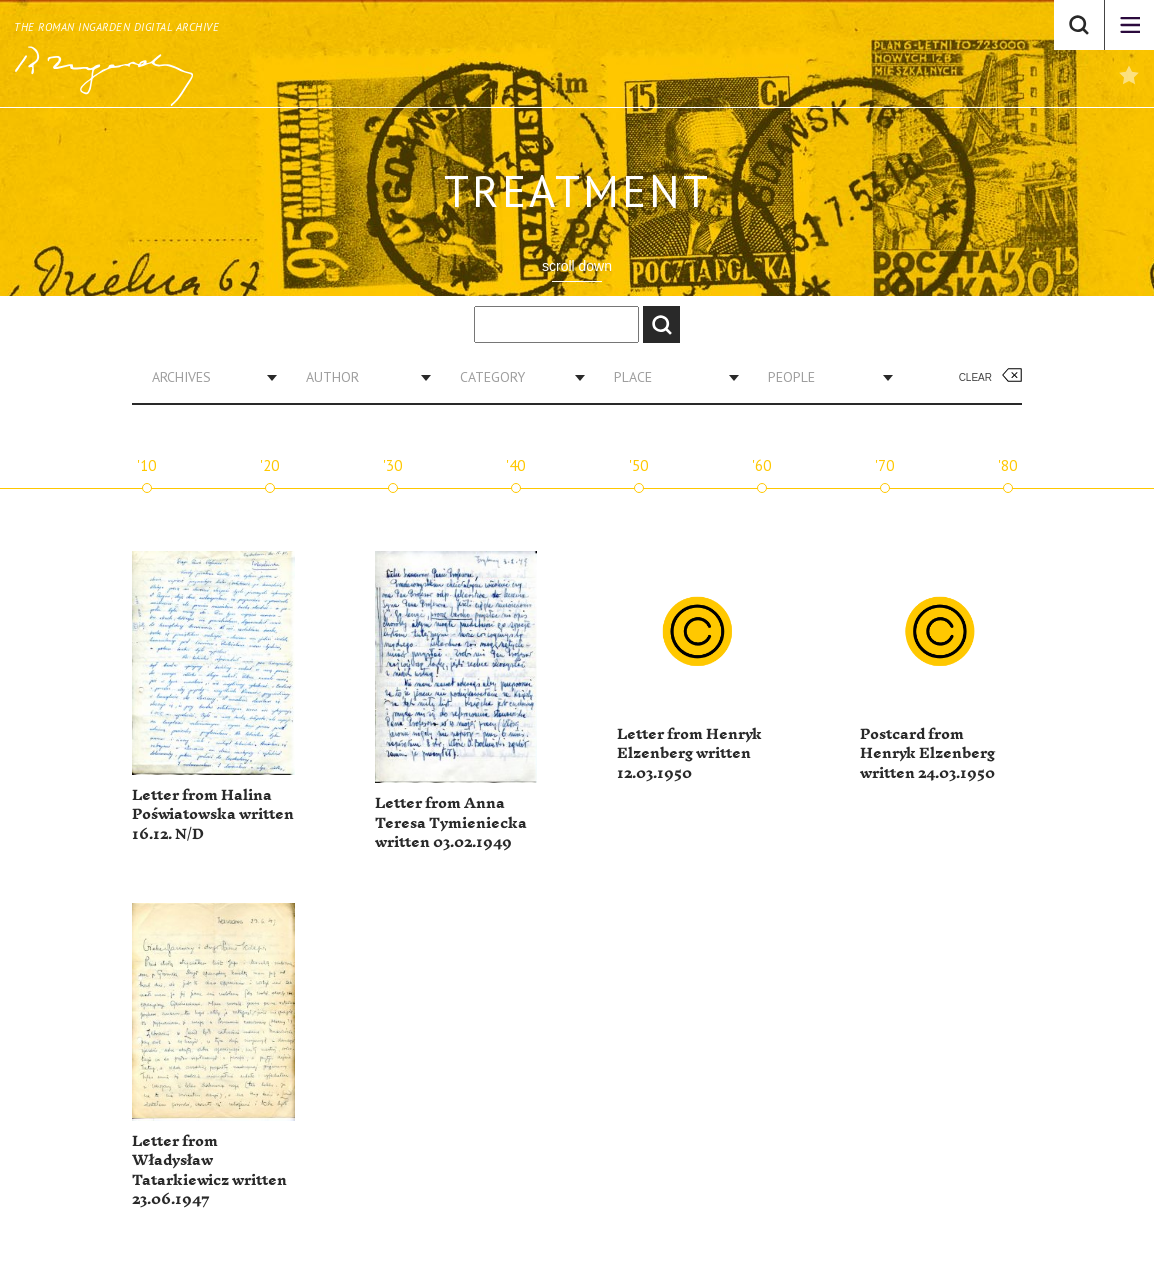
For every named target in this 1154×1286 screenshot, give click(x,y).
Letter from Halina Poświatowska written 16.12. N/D (213, 815)
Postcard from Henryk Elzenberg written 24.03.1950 (927, 754)
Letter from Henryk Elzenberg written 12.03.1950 (689, 754)
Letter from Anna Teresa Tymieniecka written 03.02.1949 (451, 823)
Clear (975, 377)
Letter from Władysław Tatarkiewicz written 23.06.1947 (209, 1171)
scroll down (577, 266)
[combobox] (207, 377)
